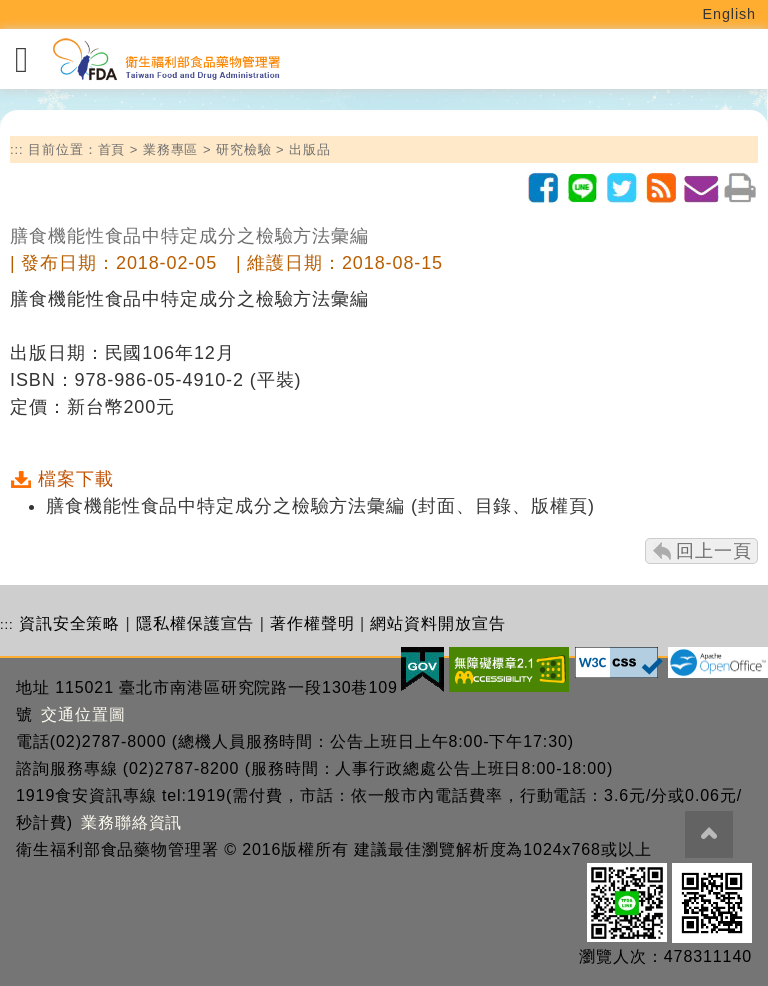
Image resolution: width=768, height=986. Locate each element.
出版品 (310, 149)
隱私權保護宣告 (195, 623)
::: (17, 149)
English (730, 14)
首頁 (112, 149)
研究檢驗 (244, 149)
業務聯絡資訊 (131, 822)
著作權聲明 (312, 623)
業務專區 (171, 149)
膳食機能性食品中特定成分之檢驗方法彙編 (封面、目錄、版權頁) (320, 506)
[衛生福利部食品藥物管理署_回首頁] (165, 59)
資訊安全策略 (69, 623)
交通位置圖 (83, 714)
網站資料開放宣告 (437, 623)
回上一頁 (714, 551)
